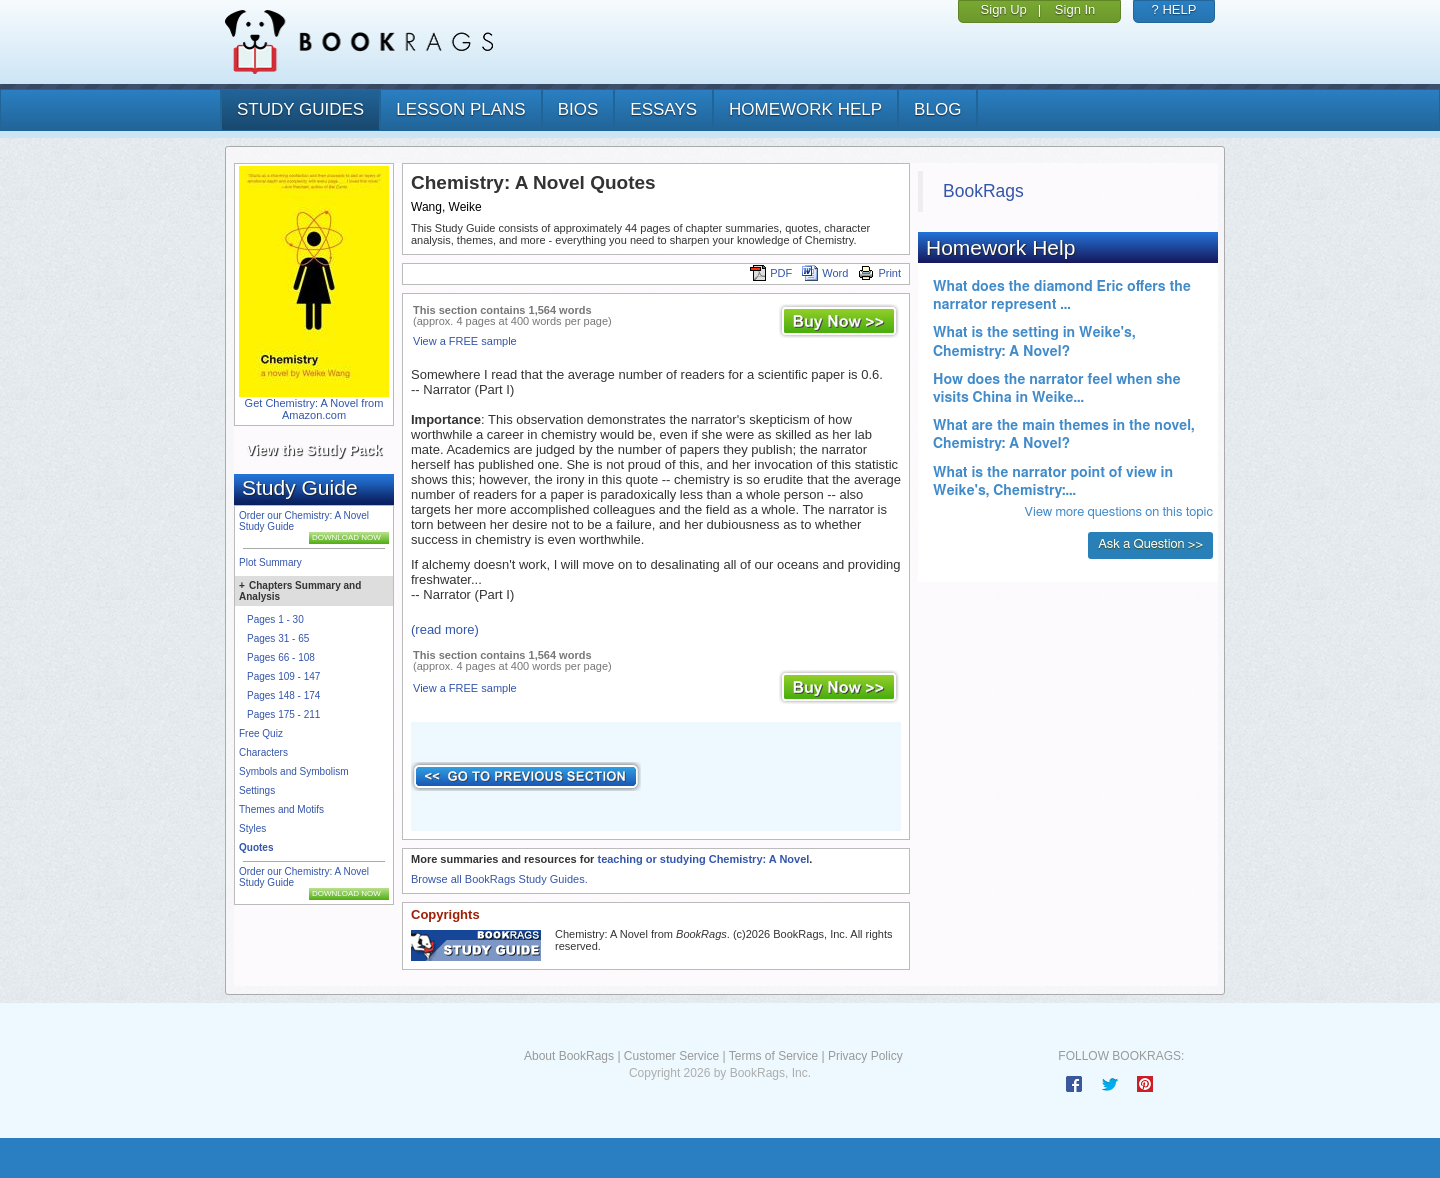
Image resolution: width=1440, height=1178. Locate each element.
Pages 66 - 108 (281, 657)
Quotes (256, 847)
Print (879, 273)
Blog (937, 109)
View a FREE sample (465, 341)
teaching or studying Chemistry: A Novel (703, 859)
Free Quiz (261, 733)
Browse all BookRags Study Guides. (499, 879)
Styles (252, 828)
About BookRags (569, 1056)
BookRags (983, 191)
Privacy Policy (865, 1056)
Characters (263, 752)
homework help (805, 109)
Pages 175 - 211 (283, 714)
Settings (257, 790)
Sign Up (1004, 9)
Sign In (1075, 9)
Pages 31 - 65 (278, 638)
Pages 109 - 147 (283, 676)
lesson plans (460, 109)
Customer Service (671, 1056)
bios (578, 109)
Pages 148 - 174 (283, 695)
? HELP (1174, 9)
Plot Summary (270, 562)
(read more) (445, 629)
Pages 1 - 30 (275, 619)
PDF (771, 273)
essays (663, 109)
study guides (300, 109)
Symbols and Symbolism (293, 771)
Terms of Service (773, 1056)
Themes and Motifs (281, 809)
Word (825, 273)
